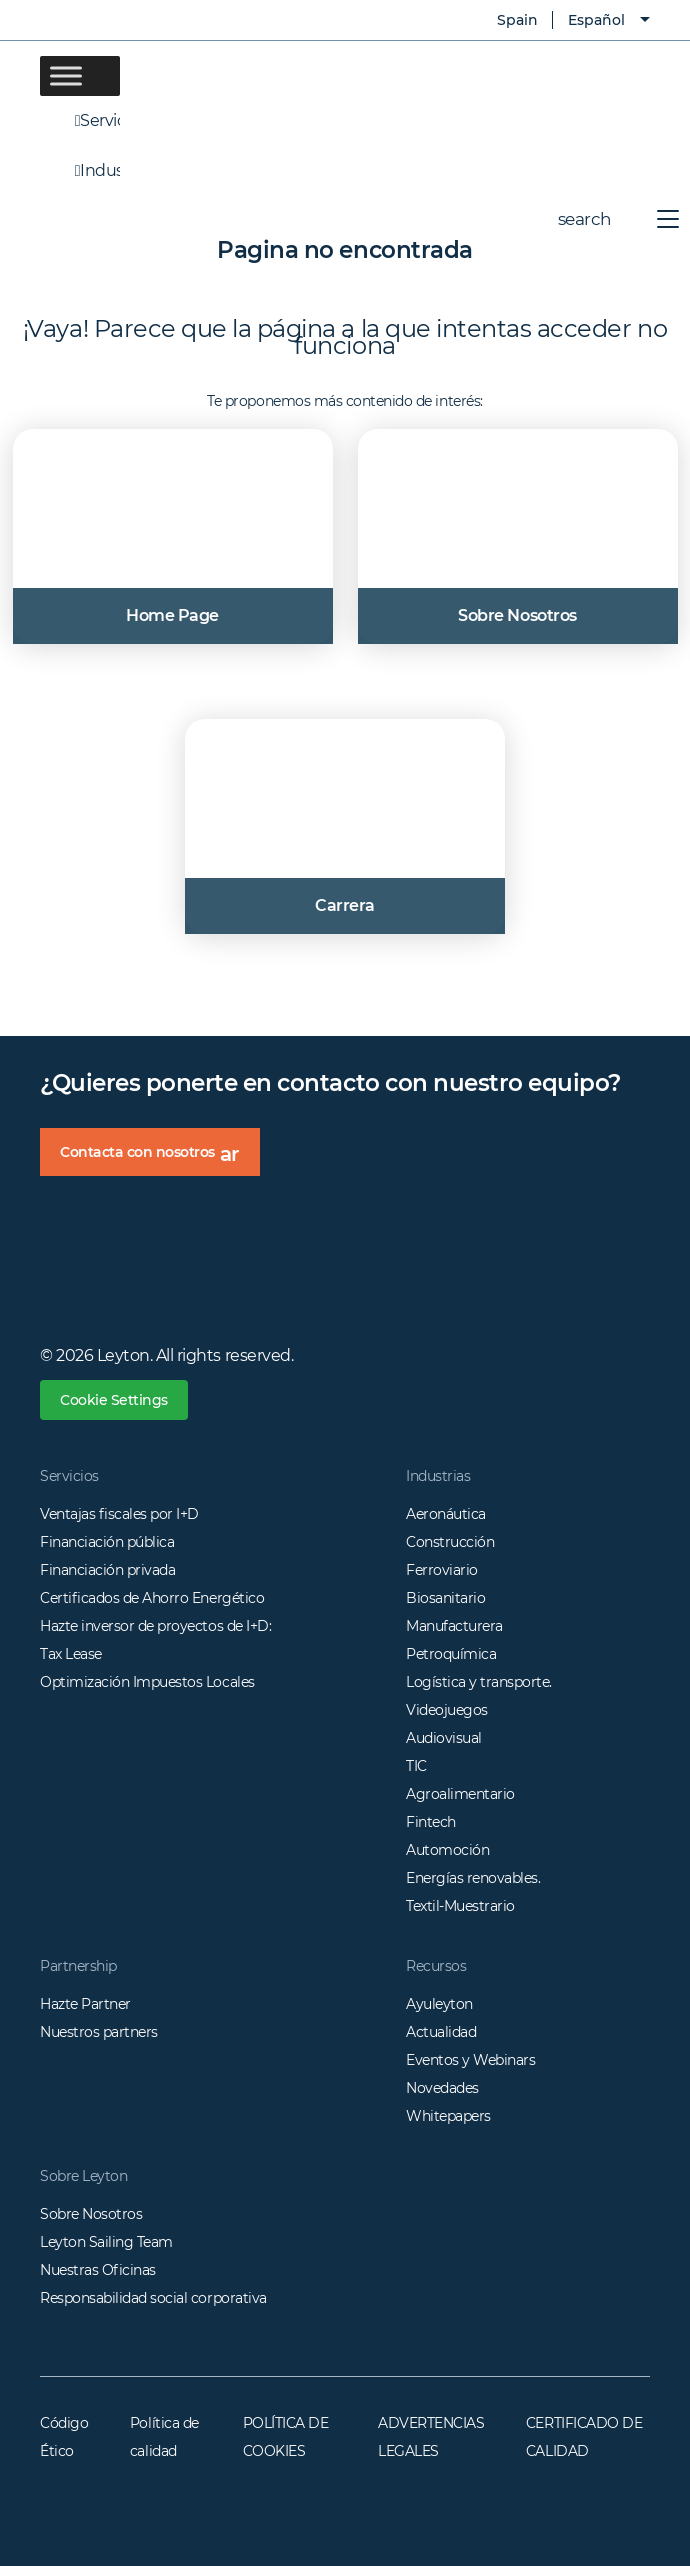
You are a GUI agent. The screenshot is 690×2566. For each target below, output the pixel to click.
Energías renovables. (473, 1878)
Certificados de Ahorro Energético (152, 1598)
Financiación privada (107, 1570)
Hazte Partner (85, 2004)
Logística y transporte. (479, 1682)
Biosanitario (445, 1598)
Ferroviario (442, 1570)
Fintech (431, 1822)
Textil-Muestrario (460, 1906)
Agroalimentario (460, 1794)
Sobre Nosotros (91, 2214)
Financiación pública (107, 1542)
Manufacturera (454, 1626)
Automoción (447, 1850)
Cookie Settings (114, 1400)
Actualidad (441, 2032)
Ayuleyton (439, 2004)
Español (596, 20)
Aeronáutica (446, 1514)
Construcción (450, 1542)
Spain (503, 20)
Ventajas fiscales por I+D (119, 1514)
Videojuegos (447, 1710)
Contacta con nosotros (160, 1159)
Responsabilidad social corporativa (153, 2298)
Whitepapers (448, 2116)
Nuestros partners (99, 2032)
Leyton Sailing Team (106, 2242)
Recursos (436, 1966)
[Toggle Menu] (66, 75)
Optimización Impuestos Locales (147, 1682)
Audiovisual (444, 1738)
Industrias (80, 171)
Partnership (78, 1966)
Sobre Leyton (83, 2176)
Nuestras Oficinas (98, 2270)
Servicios (80, 121)
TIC (416, 1766)
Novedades (442, 2088)
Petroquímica (451, 1654)
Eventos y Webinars (470, 2060)
